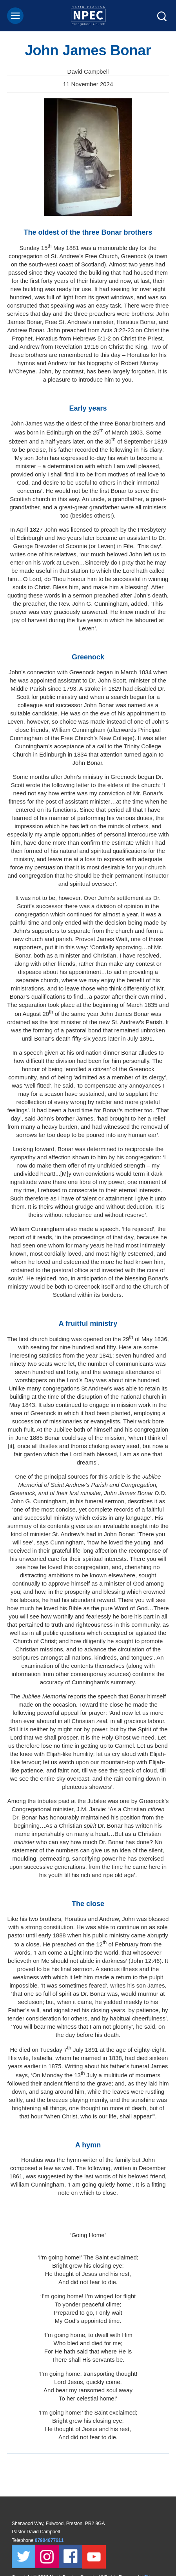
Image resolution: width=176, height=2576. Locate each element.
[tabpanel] (88, 157)
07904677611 (50, 2540)
